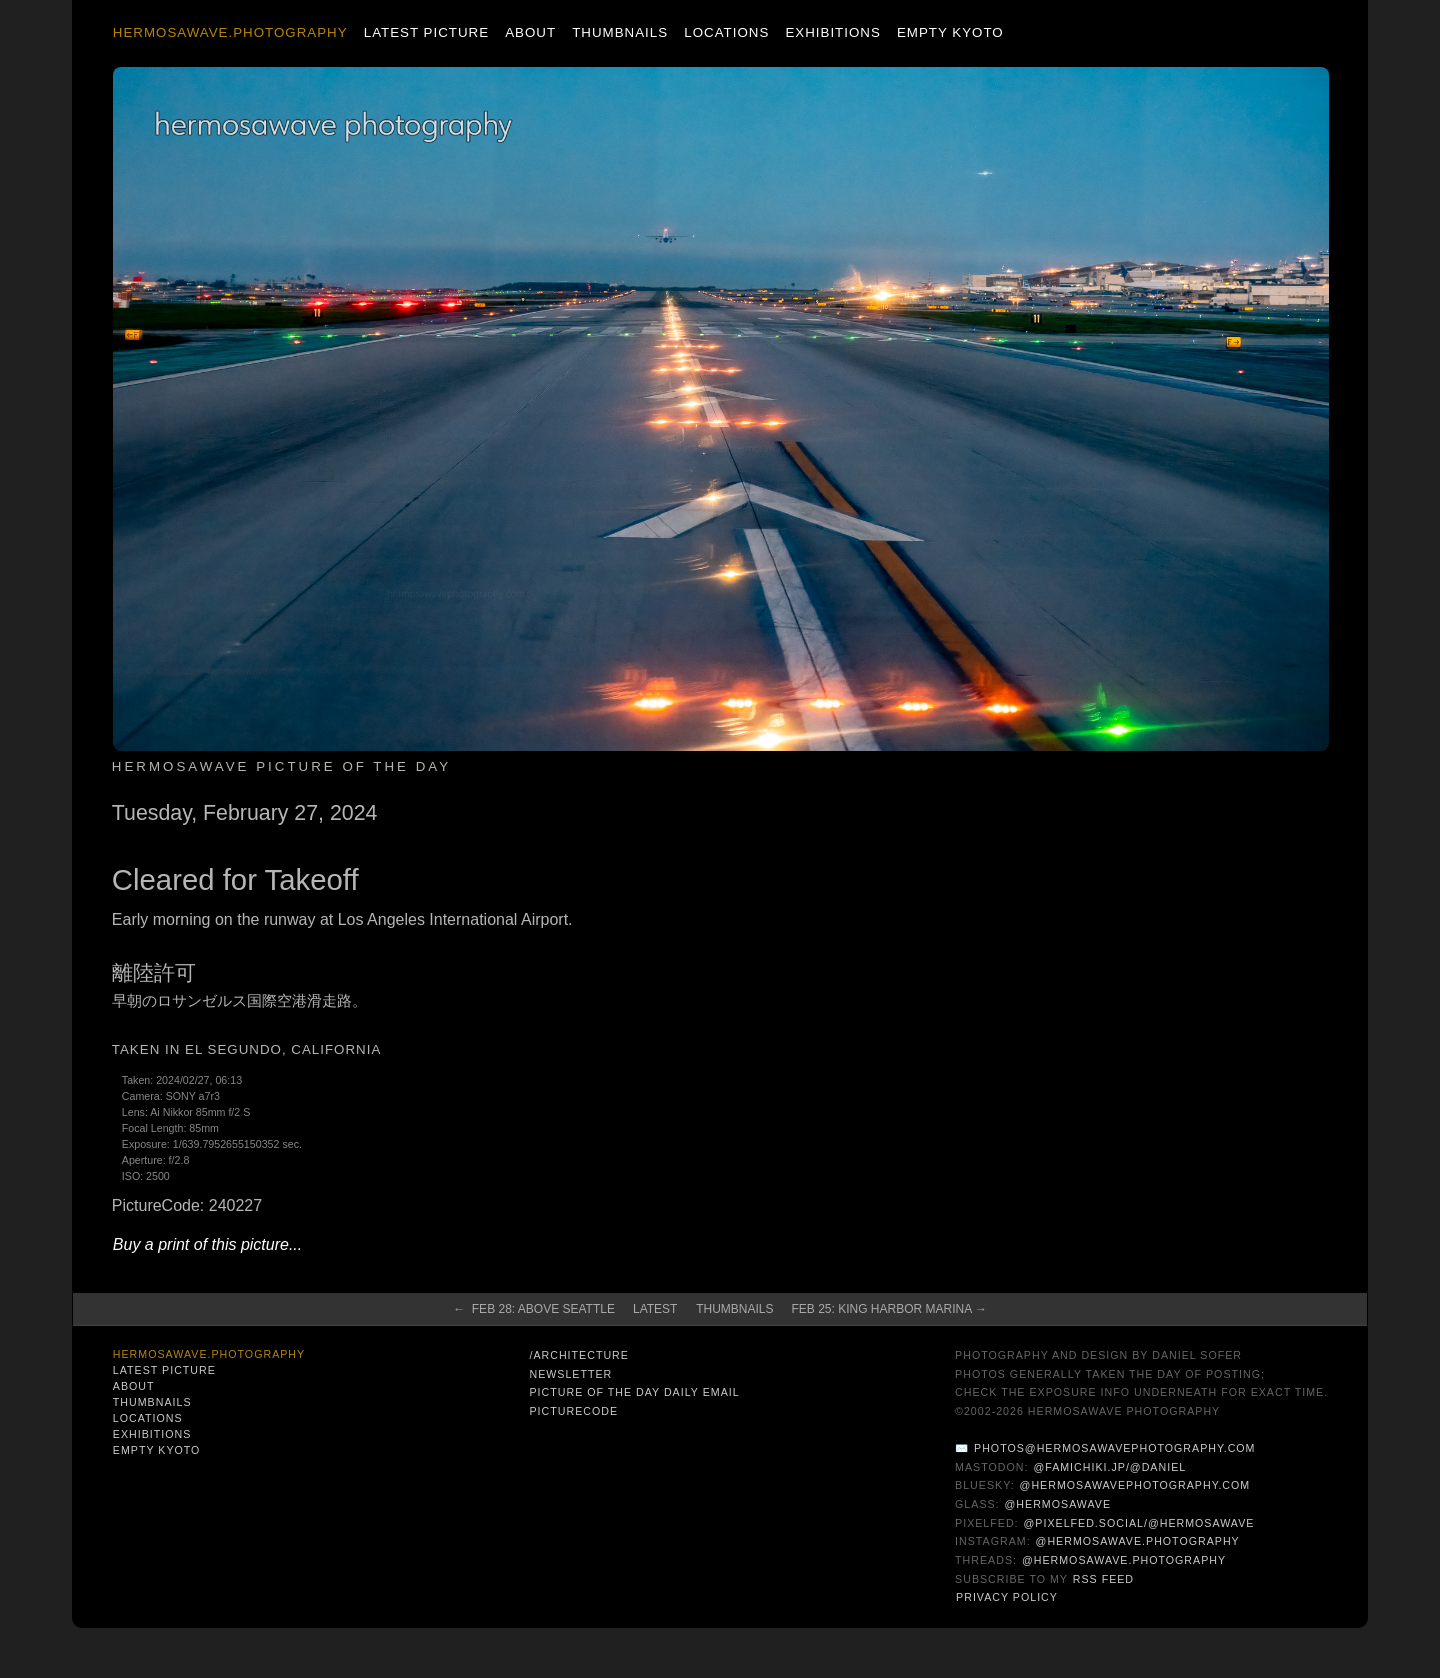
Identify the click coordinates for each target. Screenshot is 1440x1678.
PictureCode (573, 1411)
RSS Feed (1103, 1579)
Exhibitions (832, 32)
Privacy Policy (1007, 1597)
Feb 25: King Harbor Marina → (889, 1309)
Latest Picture (426, 32)
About (530, 32)
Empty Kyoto (950, 32)
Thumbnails (620, 32)
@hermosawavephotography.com (1135, 1485)
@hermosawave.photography (1138, 1541)
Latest (655, 1309)
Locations (726, 32)
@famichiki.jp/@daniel (1109, 1467)
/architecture (578, 1355)
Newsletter (570, 1374)
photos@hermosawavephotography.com (1114, 1448)
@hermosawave (1058, 1504)
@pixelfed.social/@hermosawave (1139, 1523)
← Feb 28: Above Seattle (534, 1309)
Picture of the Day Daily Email (634, 1392)
